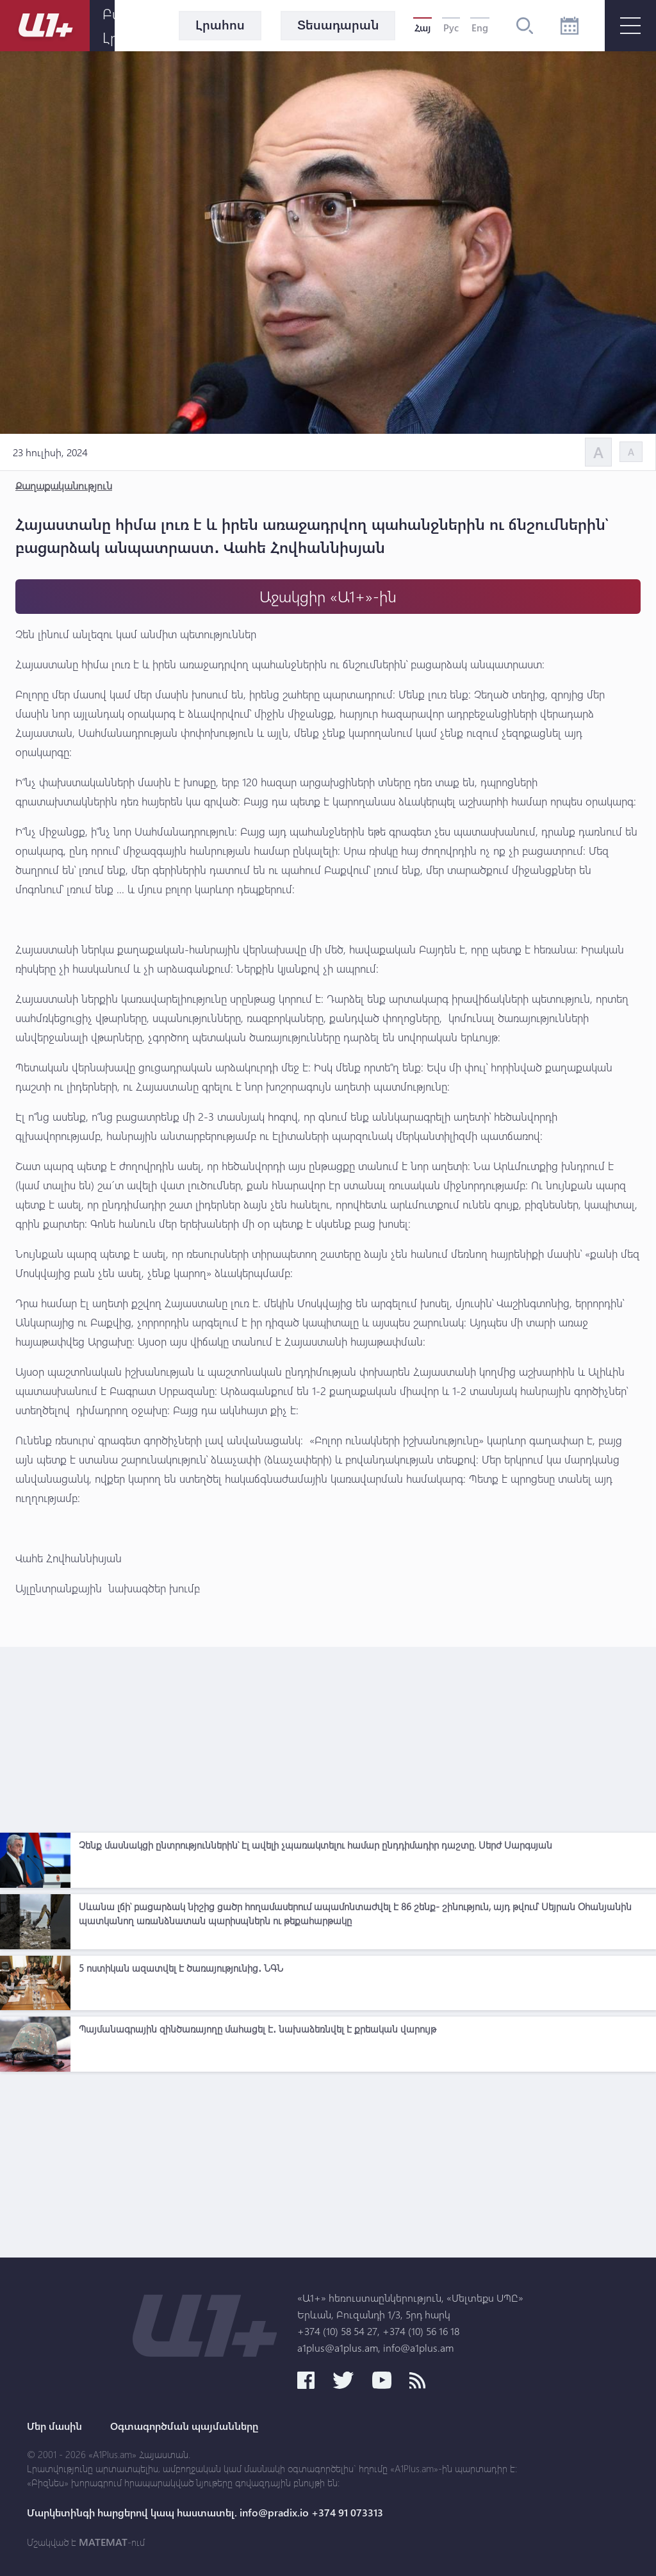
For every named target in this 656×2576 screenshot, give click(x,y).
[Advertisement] (328, 1736)
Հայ (422, 28)
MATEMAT (103, 2542)
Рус (451, 28)
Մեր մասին (54, 2426)
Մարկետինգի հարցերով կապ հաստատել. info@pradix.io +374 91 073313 (205, 2512)
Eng (480, 28)
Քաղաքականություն (63, 485)
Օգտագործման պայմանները (184, 2426)
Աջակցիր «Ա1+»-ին (328, 596)
